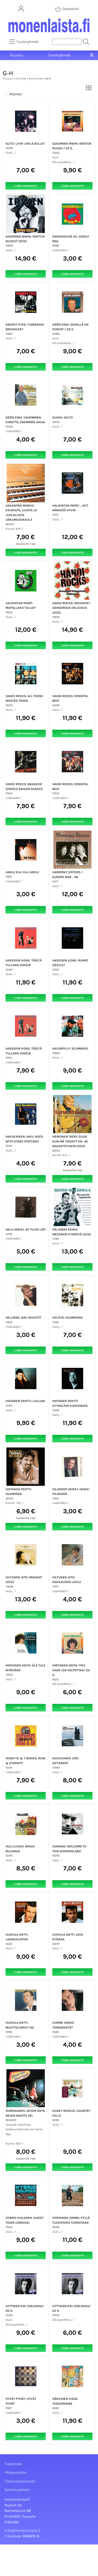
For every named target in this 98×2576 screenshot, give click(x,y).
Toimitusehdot (17, 2490)
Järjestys (13, 94)
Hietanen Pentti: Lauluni (25, 1401)
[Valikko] (92, 55)
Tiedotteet (13, 2464)
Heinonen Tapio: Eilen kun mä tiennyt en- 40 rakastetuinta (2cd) (70, 1141)
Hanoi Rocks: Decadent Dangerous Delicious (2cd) (71, 607)
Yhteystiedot (15, 2472)
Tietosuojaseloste (19, 2481)
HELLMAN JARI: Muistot (23, 1317)
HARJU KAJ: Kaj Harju (22, 872)
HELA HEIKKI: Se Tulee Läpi (26, 1229)
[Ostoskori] (67, 8)
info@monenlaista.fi (22, 2530)
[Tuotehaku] (66, 42)
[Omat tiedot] (21, 8)
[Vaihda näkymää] (89, 89)
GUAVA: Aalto (62, 417)
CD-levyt (21, 78)
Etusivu (16, 55)
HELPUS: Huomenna (67, 1317)
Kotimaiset (36, 78)
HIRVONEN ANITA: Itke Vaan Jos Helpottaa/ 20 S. (71, 1670)
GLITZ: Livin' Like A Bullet (25, 143)
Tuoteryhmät (59, 55)
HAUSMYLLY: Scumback (70, 1048)
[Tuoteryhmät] (24, 41)
